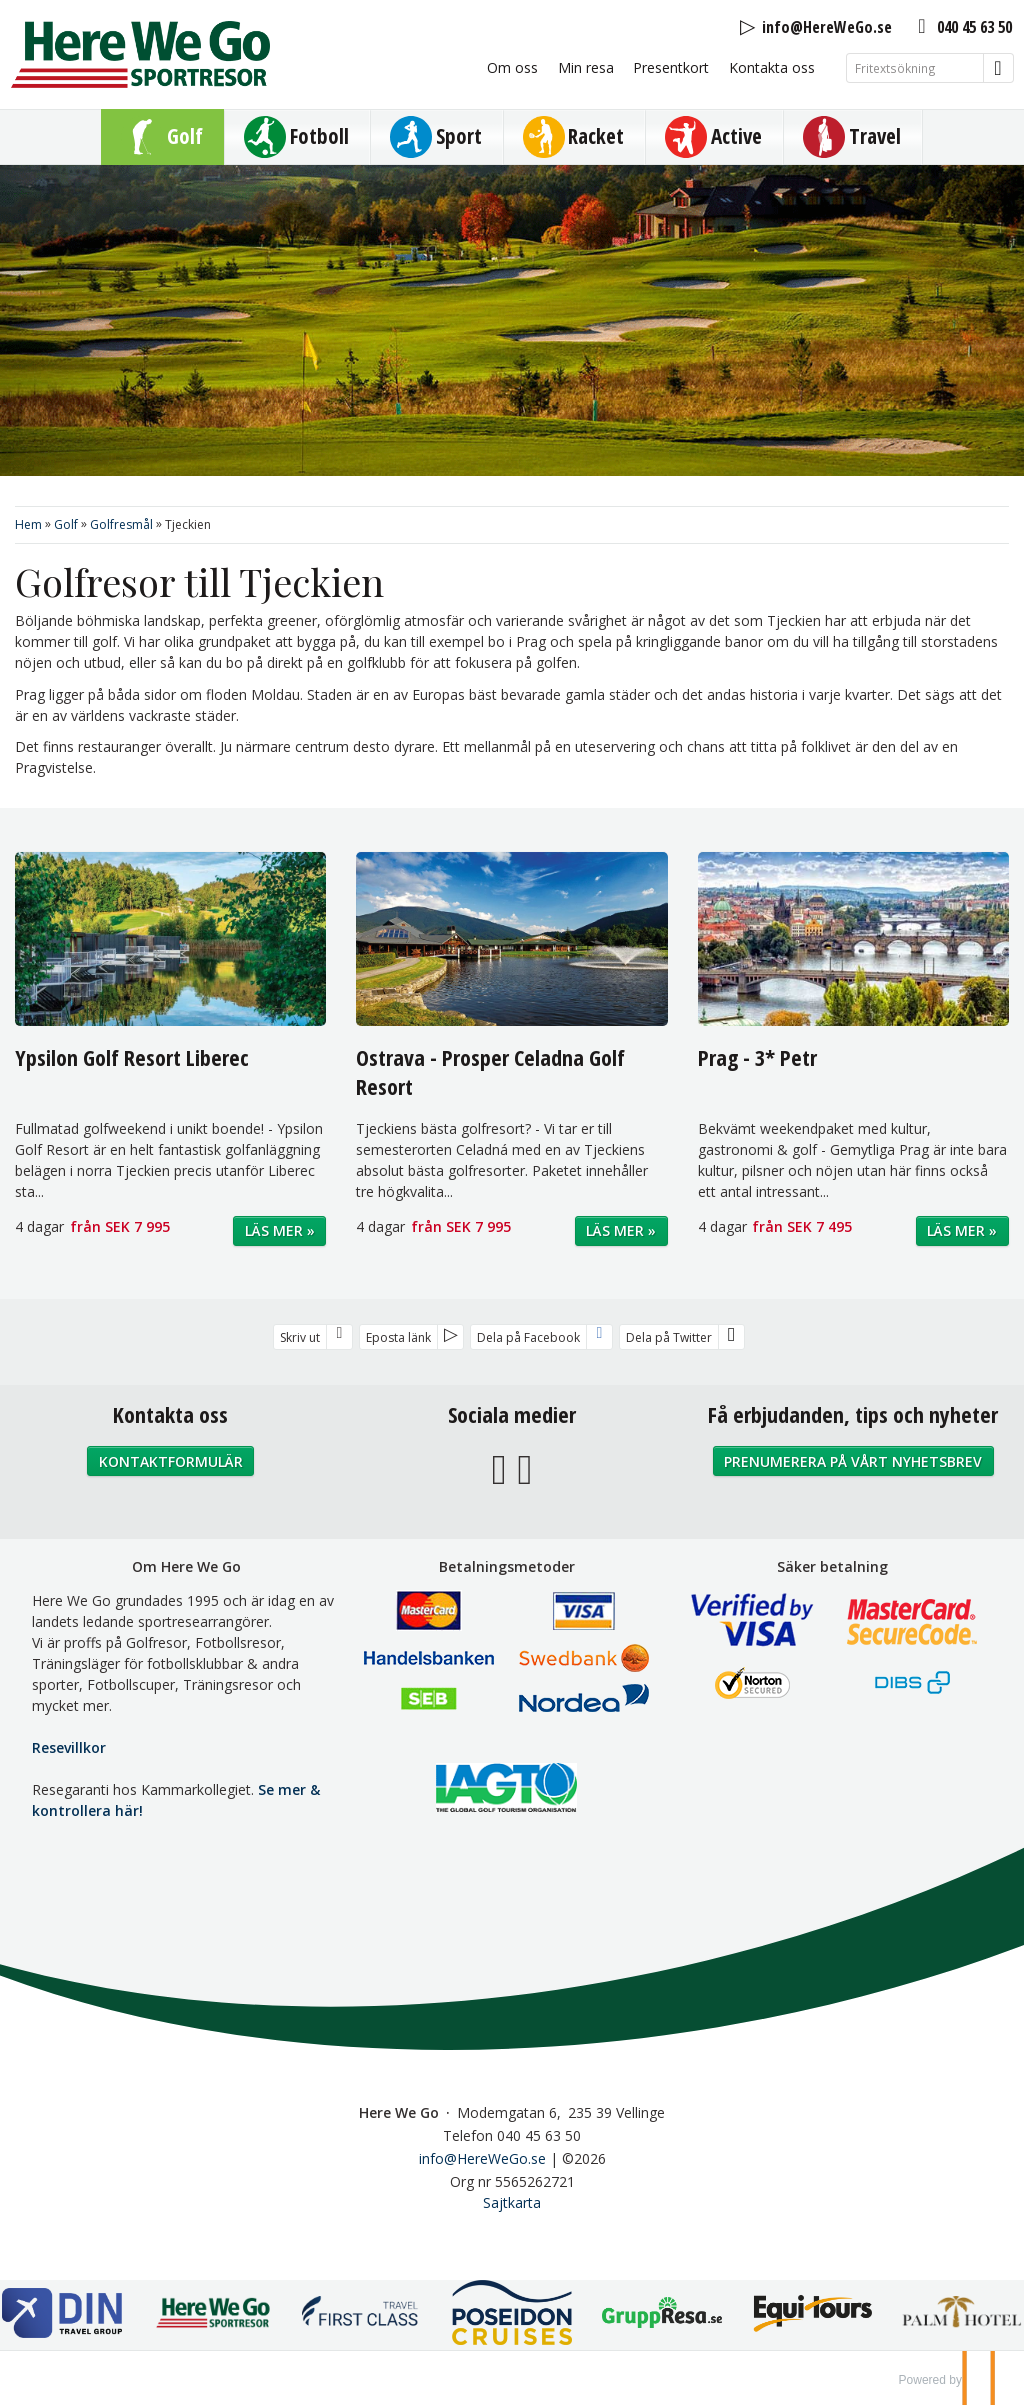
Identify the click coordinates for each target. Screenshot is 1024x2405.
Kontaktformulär (171, 1461)
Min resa (586, 67)
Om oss (512, 67)
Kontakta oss (772, 67)
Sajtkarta (512, 2202)
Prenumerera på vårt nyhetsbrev (853, 1461)
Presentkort (671, 67)
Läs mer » (280, 1230)
